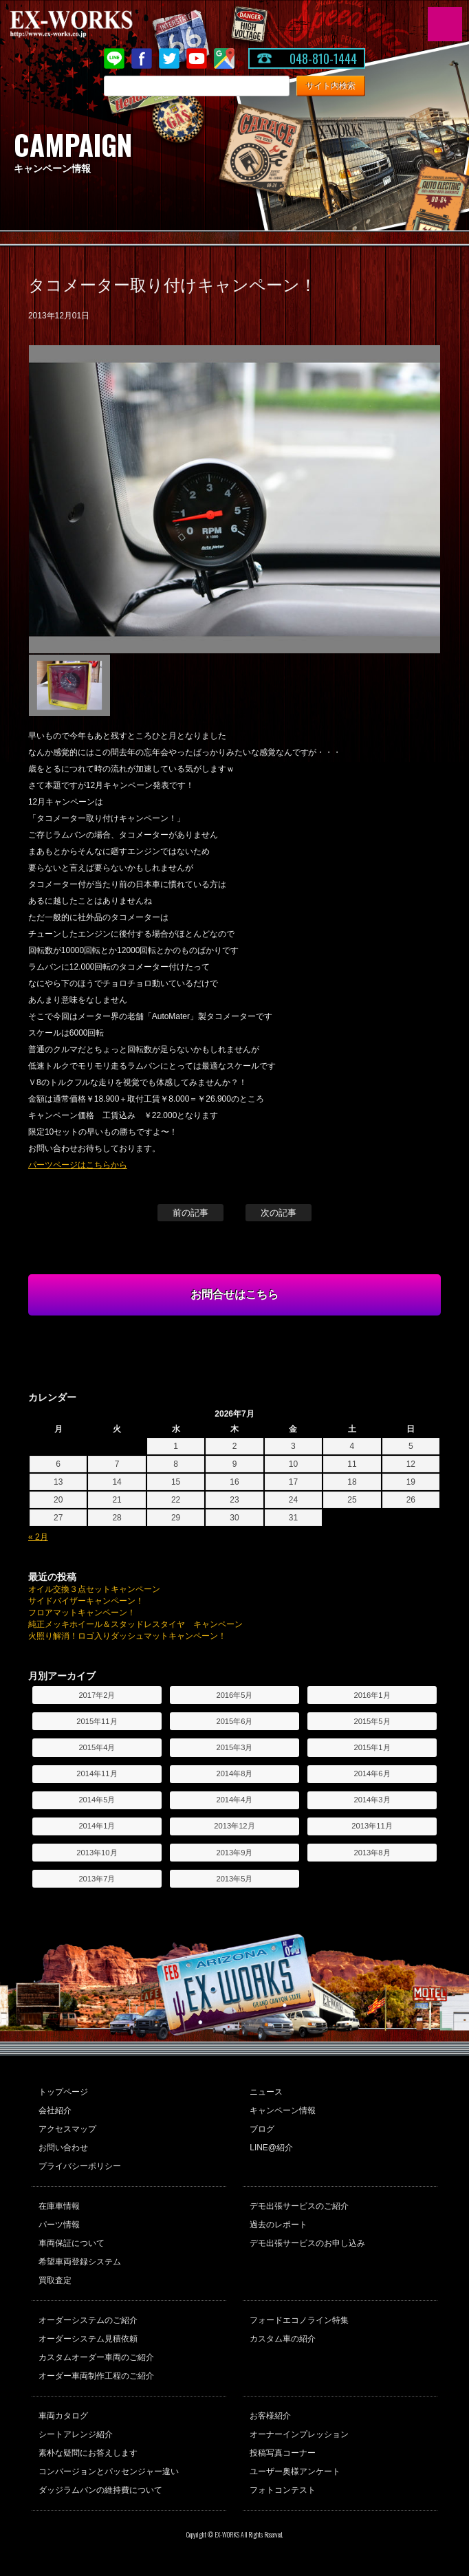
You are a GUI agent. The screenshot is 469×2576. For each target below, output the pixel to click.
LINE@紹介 (271, 2147)
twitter (169, 58)
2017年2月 (96, 1695)
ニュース (266, 2092)
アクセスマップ (67, 2129)
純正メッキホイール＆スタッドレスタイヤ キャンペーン (135, 1624)
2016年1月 (371, 1695)
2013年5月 (234, 1879)
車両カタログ (63, 2416)
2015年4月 (96, 1747)
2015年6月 (234, 1721)
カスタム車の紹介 (283, 2339)
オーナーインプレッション (299, 2434)
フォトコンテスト (283, 2490)
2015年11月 (96, 1721)
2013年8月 (371, 1852)
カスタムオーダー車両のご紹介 (96, 2357)
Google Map (224, 58)
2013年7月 (96, 1879)
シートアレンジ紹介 (76, 2434)
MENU (445, 24)
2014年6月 (371, 1773)
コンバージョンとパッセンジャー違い (109, 2471)
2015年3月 (234, 1747)
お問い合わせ (63, 2147)
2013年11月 (371, 1826)
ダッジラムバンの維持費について (100, 2490)
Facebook (141, 58)
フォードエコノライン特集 (299, 2320)
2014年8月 (234, 1773)
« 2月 (38, 1537)
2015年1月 (371, 1747)
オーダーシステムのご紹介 (88, 2320)
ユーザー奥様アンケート (295, 2471)
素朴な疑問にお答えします (88, 2453)
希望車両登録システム (80, 2262)
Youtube (196, 58)
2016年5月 (234, 1695)
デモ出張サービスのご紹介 (299, 2206)
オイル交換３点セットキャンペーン (94, 1589)
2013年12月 (234, 1826)
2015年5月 (371, 1721)
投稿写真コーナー (283, 2453)
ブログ (262, 2129)
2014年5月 (96, 1799)
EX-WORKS (93, 24)
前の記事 (190, 1213)
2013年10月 (96, 1852)
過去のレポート (278, 2224)
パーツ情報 (59, 2224)
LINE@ (114, 58)
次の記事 (278, 1213)
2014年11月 (96, 1773)
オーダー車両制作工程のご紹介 (96, 2376)
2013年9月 (234, 1852)
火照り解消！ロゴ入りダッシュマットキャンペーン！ (127, 1636)
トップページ (63, 2092)
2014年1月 (96, 1826)
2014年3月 (371, 1799)
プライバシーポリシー (80, 2166)
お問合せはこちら (234, 1294)
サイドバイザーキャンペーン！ (86, 1601)
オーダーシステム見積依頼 (88, 2339)
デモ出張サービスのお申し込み (307, 2243)
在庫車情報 (59, 2206)
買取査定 (55, 2280)
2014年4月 (234, 1799)
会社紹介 (55, 2110)
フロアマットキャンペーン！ (81, 1612)
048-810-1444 (323, 58)
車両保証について (72, 2243)
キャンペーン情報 (283, 2110)
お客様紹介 (270, 2416)
